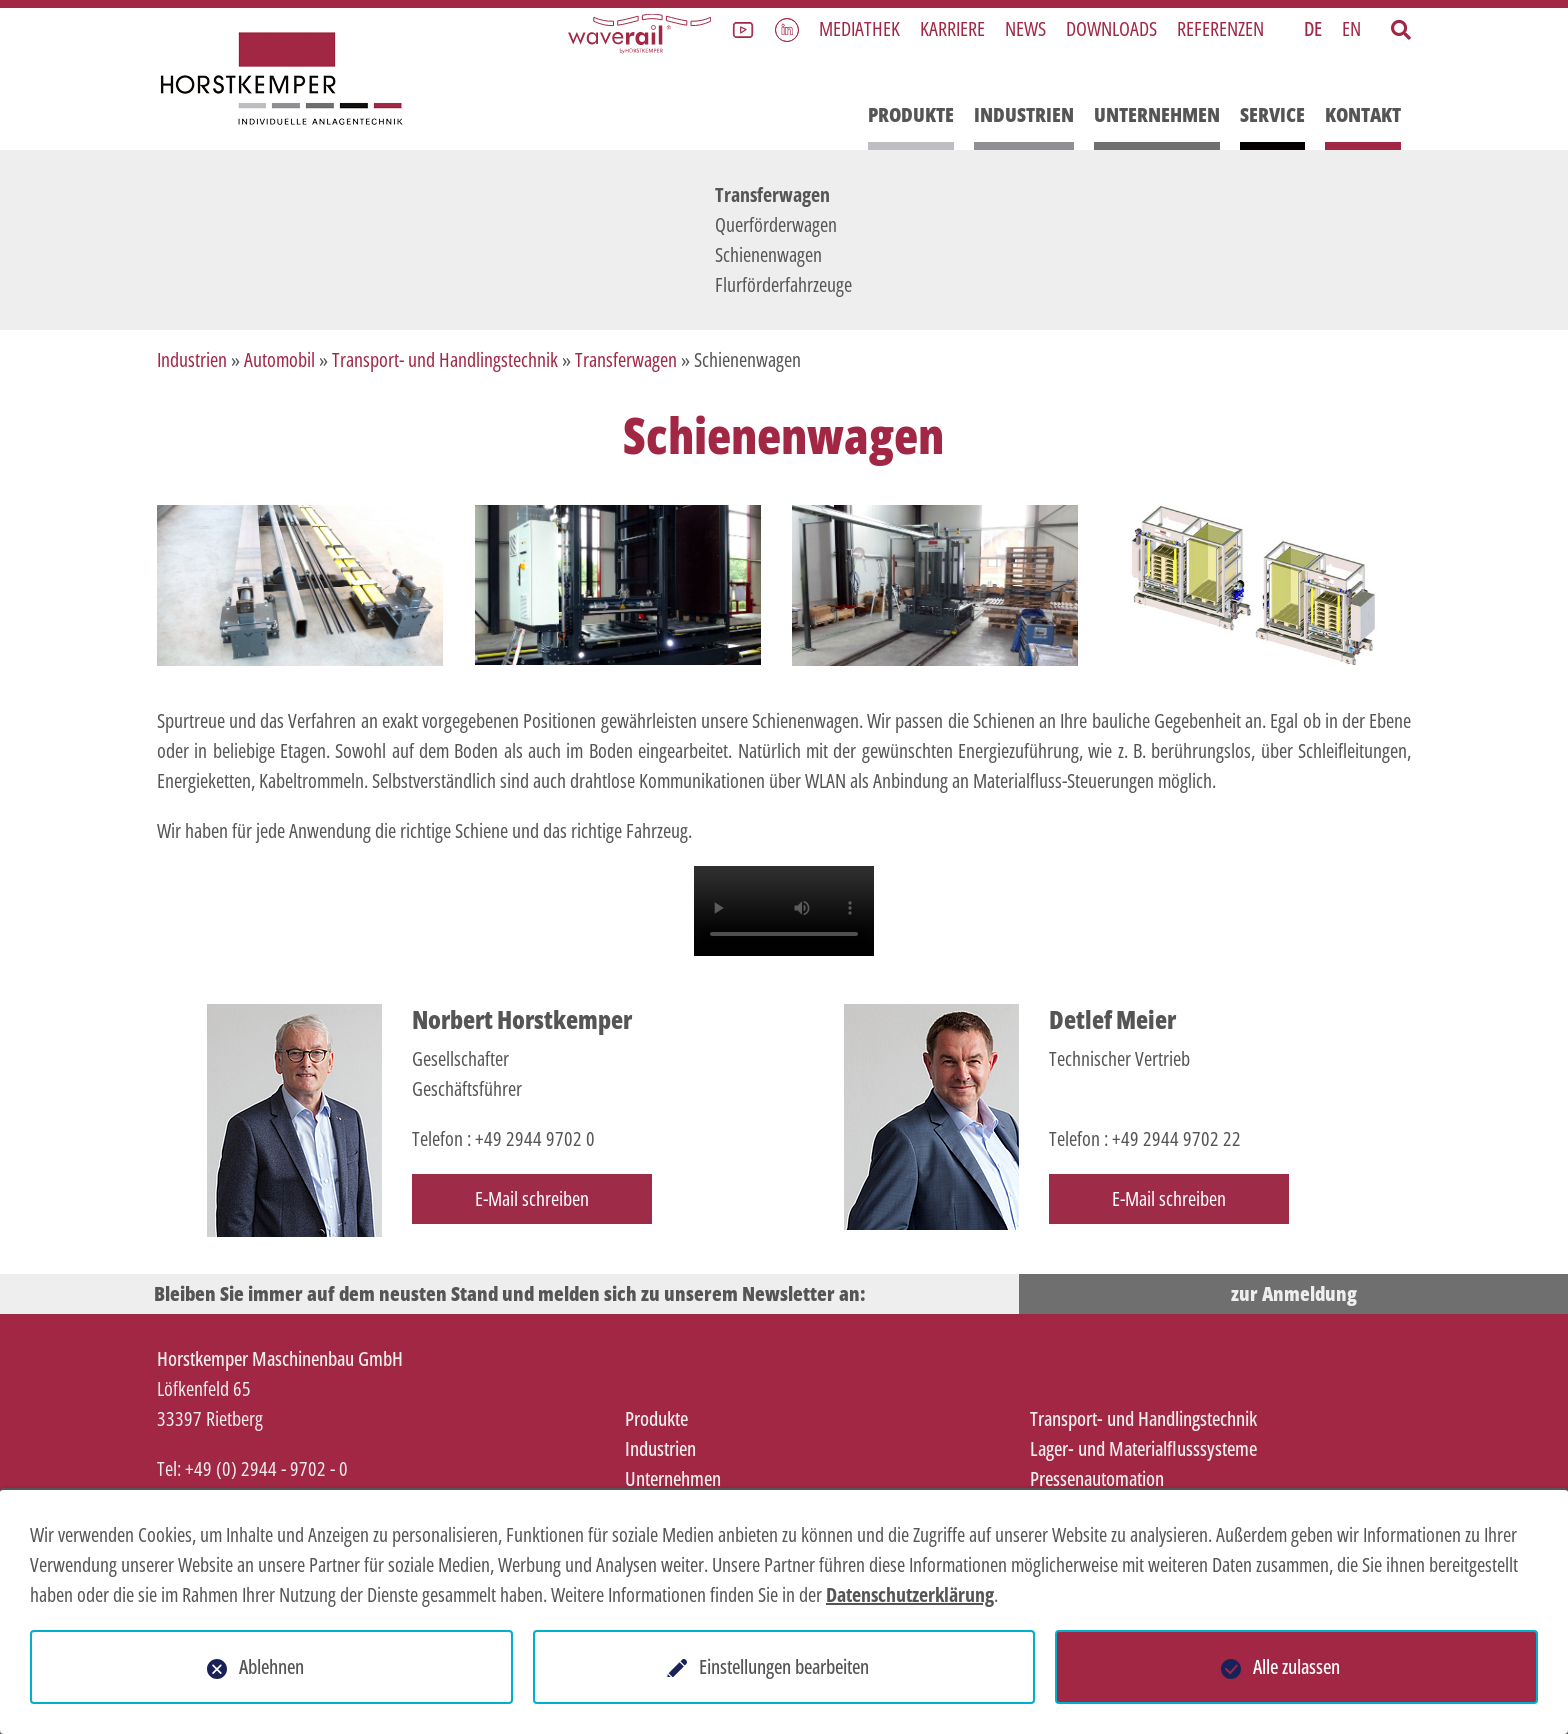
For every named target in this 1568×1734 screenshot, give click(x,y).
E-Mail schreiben (532, 1198)
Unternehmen (1157, 114)
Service (1272, 114)
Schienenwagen (768, 254)
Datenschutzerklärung (910, 1594)
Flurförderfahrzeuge (783, 284)
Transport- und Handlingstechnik (445, 359)
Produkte (911, 114)
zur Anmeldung (1294, 1293)
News (1025, 28)
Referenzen (1220, 28)
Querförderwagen (776, 224)
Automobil (279, 359)
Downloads (1111, 28)
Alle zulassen (1296, 1666)
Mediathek (859, 28)
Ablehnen (271, 1666)
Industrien (1024, 114)
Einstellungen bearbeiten (784, 1666)
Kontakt (1363, 114)
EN (1351, 28)
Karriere (952, 28)
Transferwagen (772, 194)
